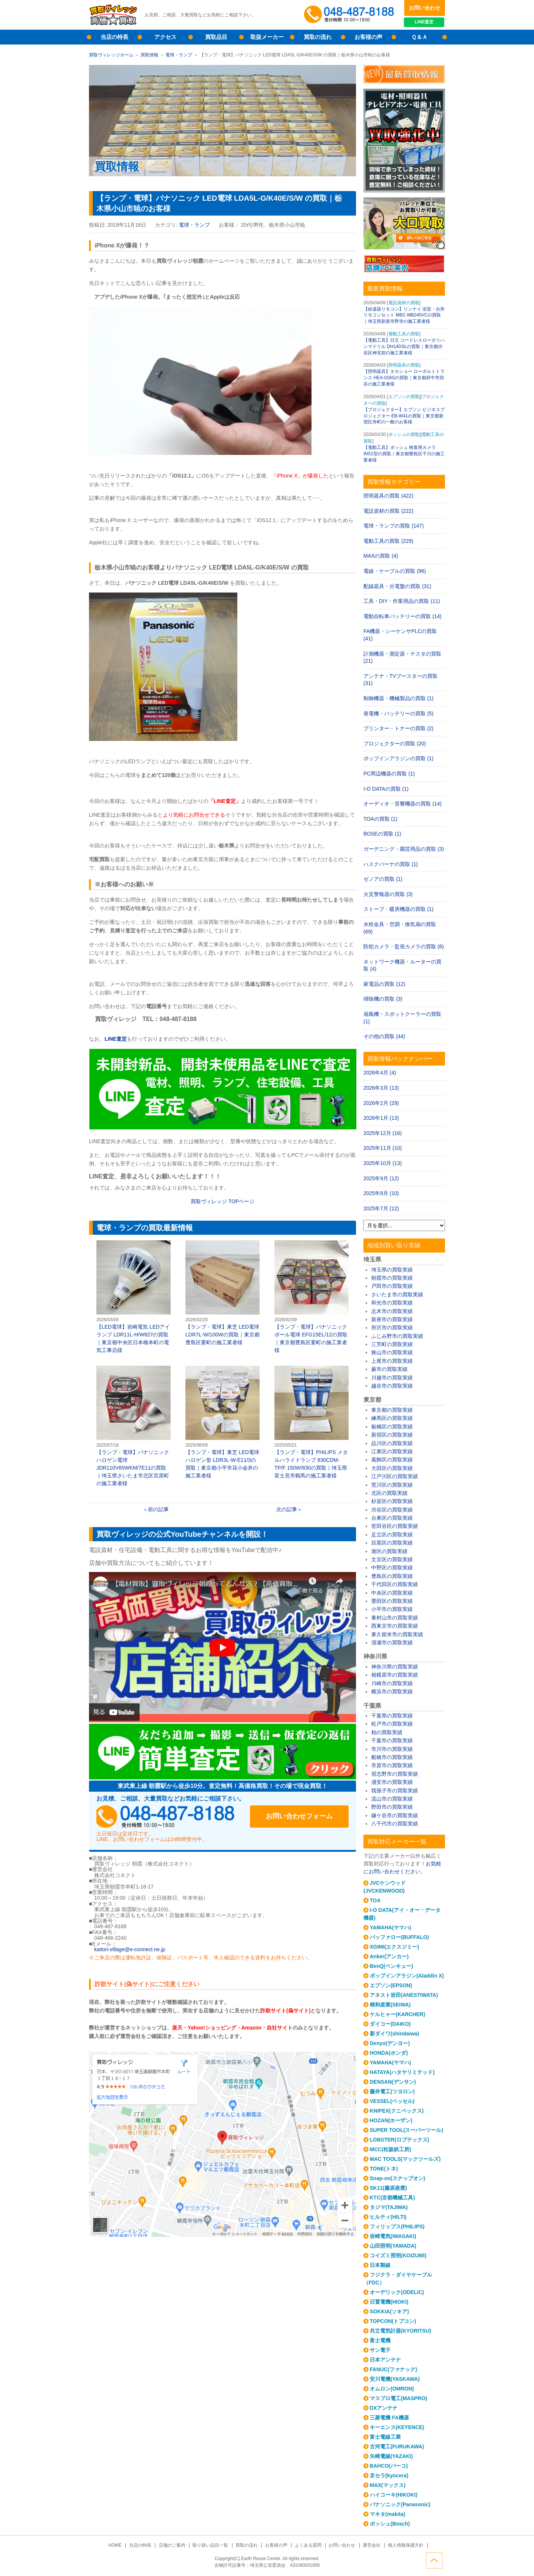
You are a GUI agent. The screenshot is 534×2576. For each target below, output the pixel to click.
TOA (375, 1900)
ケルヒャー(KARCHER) (397, 2014)
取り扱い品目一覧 (210, 2545)
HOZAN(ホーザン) (391, 2120)
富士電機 (380, 2340)
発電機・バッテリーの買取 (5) (398, 713)
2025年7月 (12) (381, 1208)
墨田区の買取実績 (392, 1601)
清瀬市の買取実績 (392, 1642)
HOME (115, 2545)
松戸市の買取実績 (392, 1724)
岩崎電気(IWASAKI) (393, 2236)
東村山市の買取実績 (394, 1618)
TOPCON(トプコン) (393, 2321)
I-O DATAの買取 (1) (386, 789)
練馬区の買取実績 (392, 1418)
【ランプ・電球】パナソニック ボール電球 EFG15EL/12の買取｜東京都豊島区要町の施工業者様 (311, 1296)
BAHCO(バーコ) (389, 2466)
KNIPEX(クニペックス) (396, 2111)
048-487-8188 (166, 1816)
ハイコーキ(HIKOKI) (393, 2495)
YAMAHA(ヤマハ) (390, 1927)
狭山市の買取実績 (392, 1352)
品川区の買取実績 (392, 1443)
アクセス (165, 37)
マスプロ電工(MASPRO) (398, 2398)
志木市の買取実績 (392, 1311)
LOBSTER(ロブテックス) (399, 2140)
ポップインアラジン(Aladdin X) (407, 1976)
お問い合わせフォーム (300, 1816)
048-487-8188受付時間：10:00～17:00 (350, 15)
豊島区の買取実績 (392, 1576)
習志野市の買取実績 (394, 1774)
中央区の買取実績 (392, 1593)
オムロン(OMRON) (392, 2389)
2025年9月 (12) (381, 1178)
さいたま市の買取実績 (397, 1294)
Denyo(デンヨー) (390, 2043)
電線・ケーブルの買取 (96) (394, 571)
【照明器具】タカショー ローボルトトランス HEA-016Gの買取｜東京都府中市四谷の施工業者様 (404, 378)
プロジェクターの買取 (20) (394, 743)
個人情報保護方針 (405, 2545)
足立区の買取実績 (392, 1535)
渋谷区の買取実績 (392, 1510)
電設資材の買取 (403, 302)
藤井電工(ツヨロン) (392, 2091)
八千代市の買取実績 (394, 1824)
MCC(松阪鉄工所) (390, 2149)
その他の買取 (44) (384, 1036)
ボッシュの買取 (403, 434)
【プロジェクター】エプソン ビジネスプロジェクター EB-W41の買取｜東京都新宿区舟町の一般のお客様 (404, 416)
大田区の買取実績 (392, 1468)
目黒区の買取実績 (392, 1543)
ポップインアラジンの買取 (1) (398, 758)
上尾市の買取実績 (392, 1361)
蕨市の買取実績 (389, 1369)
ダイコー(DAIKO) (390, 2024)
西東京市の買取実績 (394, 1626)
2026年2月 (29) (381, 1103)
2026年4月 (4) (379, 1073)
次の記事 (286, 1509)
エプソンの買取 (403, 396)
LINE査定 (424, 22)
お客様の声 (368, 37)
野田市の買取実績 (392, 1807)
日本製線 (380, 2265)
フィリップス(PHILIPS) (397, 2226)
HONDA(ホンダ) (389, 2053)
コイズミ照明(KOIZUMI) (398, 2255)
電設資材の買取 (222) (388, 511)
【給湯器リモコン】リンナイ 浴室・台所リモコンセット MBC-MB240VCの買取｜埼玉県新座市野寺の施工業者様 (404, 315)
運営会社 (371, 2545)
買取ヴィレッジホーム (111, 55)
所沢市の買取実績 (392, 1327)
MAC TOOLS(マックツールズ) (405, 2159)
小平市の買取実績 (392, 1609)
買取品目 (216, 37)
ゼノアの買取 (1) (382, 879)
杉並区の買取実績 (392, 1501)
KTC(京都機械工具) (392, 2198)
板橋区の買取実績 (392, 1427)
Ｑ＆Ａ (419, 37)
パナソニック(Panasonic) (400, 2504)
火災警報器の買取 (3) (388, 894)
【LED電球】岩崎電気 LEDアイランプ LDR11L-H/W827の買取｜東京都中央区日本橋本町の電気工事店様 (133, 1296)
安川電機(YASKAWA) (395, 2379)
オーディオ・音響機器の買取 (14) (402, 804)
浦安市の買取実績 (392, 1782)
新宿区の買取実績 (392, 1435)
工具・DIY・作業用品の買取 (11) (401, 601)
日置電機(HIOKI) (389, 2302)
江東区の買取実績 (392, 1451)
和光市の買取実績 (392, 1303)
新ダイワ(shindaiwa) (394, 2034)
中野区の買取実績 (392, 1568)
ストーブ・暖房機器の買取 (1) (398, 909)
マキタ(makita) (387, 2514)
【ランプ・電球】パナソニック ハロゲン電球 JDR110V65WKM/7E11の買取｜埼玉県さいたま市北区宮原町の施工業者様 (133, 1426)
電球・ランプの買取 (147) (393, 526)
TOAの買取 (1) (380, 819)
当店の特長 (114, 37)
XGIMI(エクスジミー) (394, 1947)
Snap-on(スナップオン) (397, 2178)
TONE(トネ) (384, 2169)
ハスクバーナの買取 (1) (390, 864)
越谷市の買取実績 (392, 1386)
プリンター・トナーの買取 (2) (398, 728)
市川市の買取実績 (392, 1749)
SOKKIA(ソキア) (389, 2311)
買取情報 (149, 55)
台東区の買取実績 (392, 1518)
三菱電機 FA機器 (389, 2418)
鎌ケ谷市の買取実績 (394, 1815)
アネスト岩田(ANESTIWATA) (404, 1995)
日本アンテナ (385, 2360)
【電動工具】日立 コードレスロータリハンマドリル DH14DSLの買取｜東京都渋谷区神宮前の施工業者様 (404, 346)
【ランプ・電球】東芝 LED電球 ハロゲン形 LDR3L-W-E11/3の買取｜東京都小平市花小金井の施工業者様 (222, 1422)
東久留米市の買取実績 (397, 1634)
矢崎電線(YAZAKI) (391, 2456)
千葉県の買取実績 (392, 1716)
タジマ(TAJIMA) (389, 2207)
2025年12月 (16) (382, 1133)
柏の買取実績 (386, 1732)
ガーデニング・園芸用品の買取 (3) (403, 849)
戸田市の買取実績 (392, 1286)
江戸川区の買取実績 (394, 1476)
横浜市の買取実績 (392, 1691)
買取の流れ (318, 37)
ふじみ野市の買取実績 (397, 1336)
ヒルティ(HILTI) (388, 2217)
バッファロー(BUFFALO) (399, 1937)
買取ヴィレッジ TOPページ (222, 1201)
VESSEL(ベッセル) (392, 2101)
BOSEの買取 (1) (382, 834)
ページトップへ (437, 2560)
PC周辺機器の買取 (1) (389, 774)
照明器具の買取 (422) (388, 496)
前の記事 (158, 1509)
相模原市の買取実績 (394, 1675)
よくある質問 (307, 2545)
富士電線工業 (385, 2437)
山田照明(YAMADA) (393, 2246)
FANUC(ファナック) (393, 2369)
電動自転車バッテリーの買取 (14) (402, 616)
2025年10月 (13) (382, 1163)
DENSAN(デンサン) (393, 2082)
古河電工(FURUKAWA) (397, 2446)
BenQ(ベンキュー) (391, 1966)
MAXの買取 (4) (380, 556)
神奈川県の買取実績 (394, 1667)
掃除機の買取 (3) (382, 999)
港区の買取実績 (389, 1551)
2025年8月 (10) (381, 1193)
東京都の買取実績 (392, 1410)
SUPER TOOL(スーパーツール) (406, 2130)
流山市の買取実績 (392, 1799)
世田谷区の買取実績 (394, 1526)
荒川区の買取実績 (392, 1485)
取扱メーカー (267, 37)
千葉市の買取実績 (392, 1740)
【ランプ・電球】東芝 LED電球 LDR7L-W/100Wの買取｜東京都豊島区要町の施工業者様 (222, 1292)
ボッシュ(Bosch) (390, 2524)
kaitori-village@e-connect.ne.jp (129, 1949)
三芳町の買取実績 (392, 1344)
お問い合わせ (424, 8)
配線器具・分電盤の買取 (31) (397, 586)
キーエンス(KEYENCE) (397, 2427)
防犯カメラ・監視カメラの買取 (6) (403, 946)
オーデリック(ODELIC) (397, 2292)
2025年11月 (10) (382, 1148)
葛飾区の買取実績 (392, 1460)
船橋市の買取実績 (392, 1757)
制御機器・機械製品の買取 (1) (398, 698)
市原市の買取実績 (392, 1765)
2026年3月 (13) (381, 1088)
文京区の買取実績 (392, 1559)
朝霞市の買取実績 (392, 1278)
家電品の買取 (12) (384, 984)
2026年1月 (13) (381, 1118)
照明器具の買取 (403, 365)
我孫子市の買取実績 (394, 1791)
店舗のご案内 (172, 2545)
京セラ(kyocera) (389, 2475)
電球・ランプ (178, 55)
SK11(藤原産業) (388, 2188)
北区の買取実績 (389, 1493)
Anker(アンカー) (389, 1956)
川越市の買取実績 (392, 1378)
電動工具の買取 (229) (388, 541)
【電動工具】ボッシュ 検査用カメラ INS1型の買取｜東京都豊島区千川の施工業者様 (404, 454)
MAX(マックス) (387, 2485)
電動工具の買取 (403, 334)
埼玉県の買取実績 (392, 1270)
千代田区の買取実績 (394, 1584)
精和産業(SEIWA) (390, 2005)
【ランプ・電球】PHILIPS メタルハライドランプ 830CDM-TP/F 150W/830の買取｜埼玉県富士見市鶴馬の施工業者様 (311, 1422)
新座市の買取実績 (392, 1319)
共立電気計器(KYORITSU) (400, 2331)
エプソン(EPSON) (391, 1985)
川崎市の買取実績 (392, 1683)
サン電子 (380, 2350)
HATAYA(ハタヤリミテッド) (402, 2072)
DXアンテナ (384, 2408)
